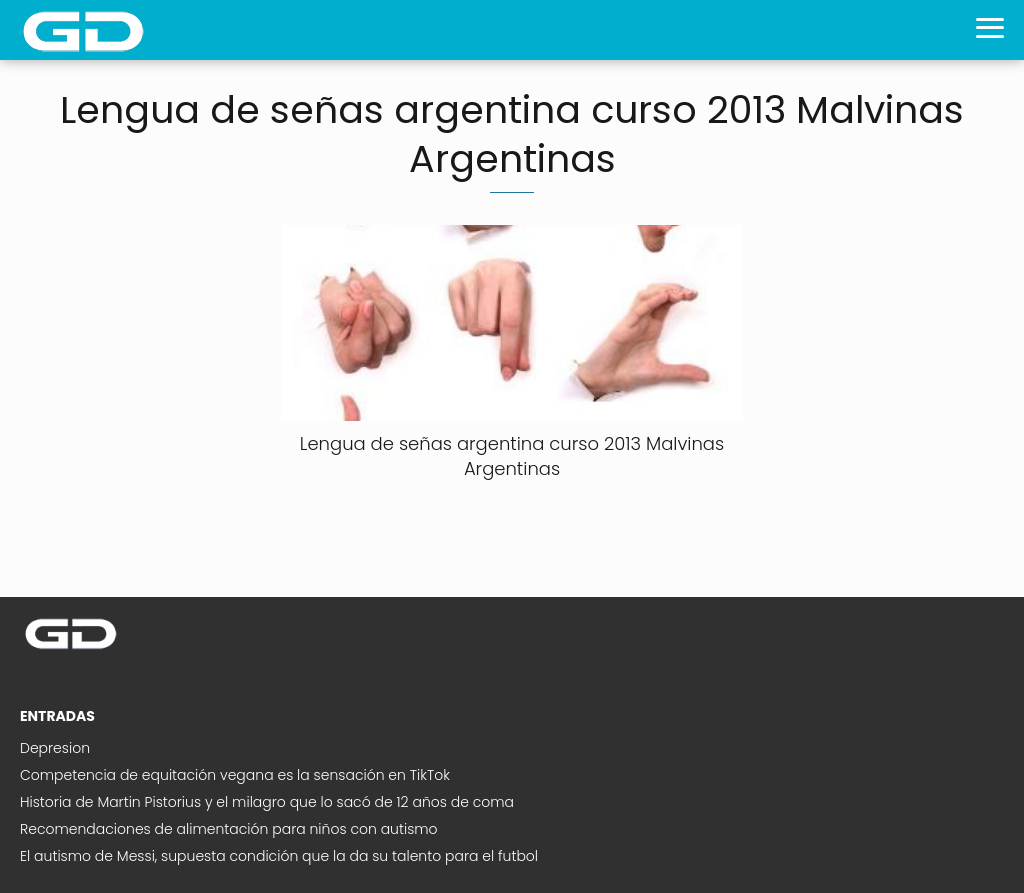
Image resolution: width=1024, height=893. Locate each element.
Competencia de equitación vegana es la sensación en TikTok (235, 775)
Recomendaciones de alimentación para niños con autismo (229, 829)
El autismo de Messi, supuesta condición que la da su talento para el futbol (279, 856)
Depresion (55, 748)
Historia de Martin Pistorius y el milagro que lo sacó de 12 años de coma (267, 802)
